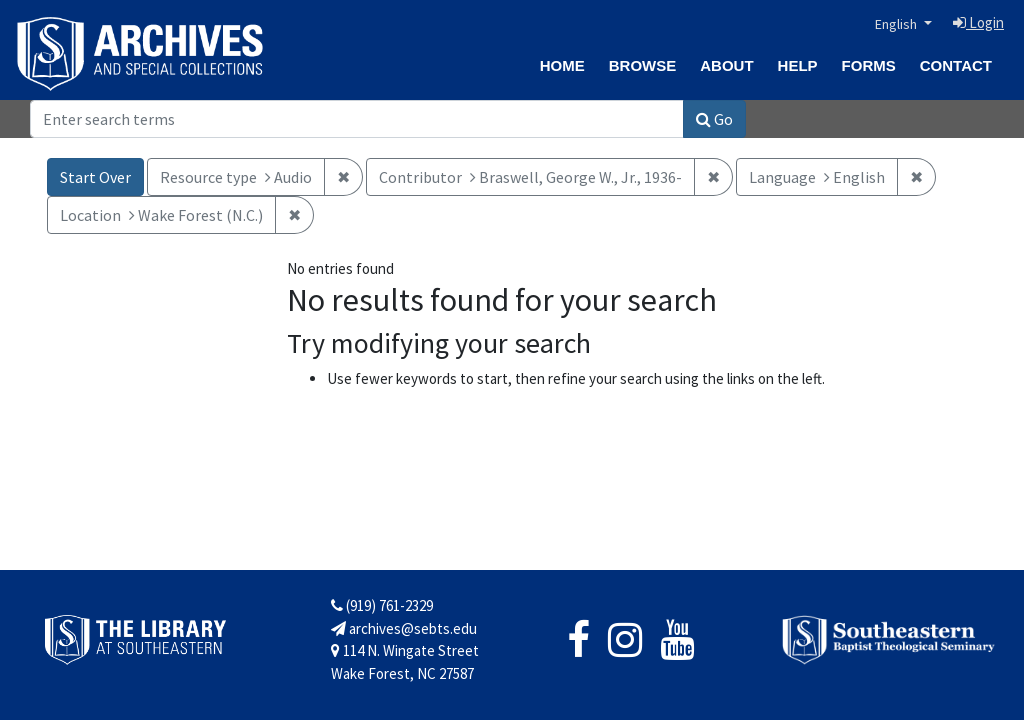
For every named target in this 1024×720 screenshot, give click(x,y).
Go (714, 119)
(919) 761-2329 (382, 605)
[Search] (357, 119)
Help (798, 65)
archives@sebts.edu (404, 628)
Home (562, 65)
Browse (643, 65)
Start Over (95, 177)
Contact (956, 65)
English (897, 24)
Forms (869, 65)
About (726, 65)
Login (978, 22)
